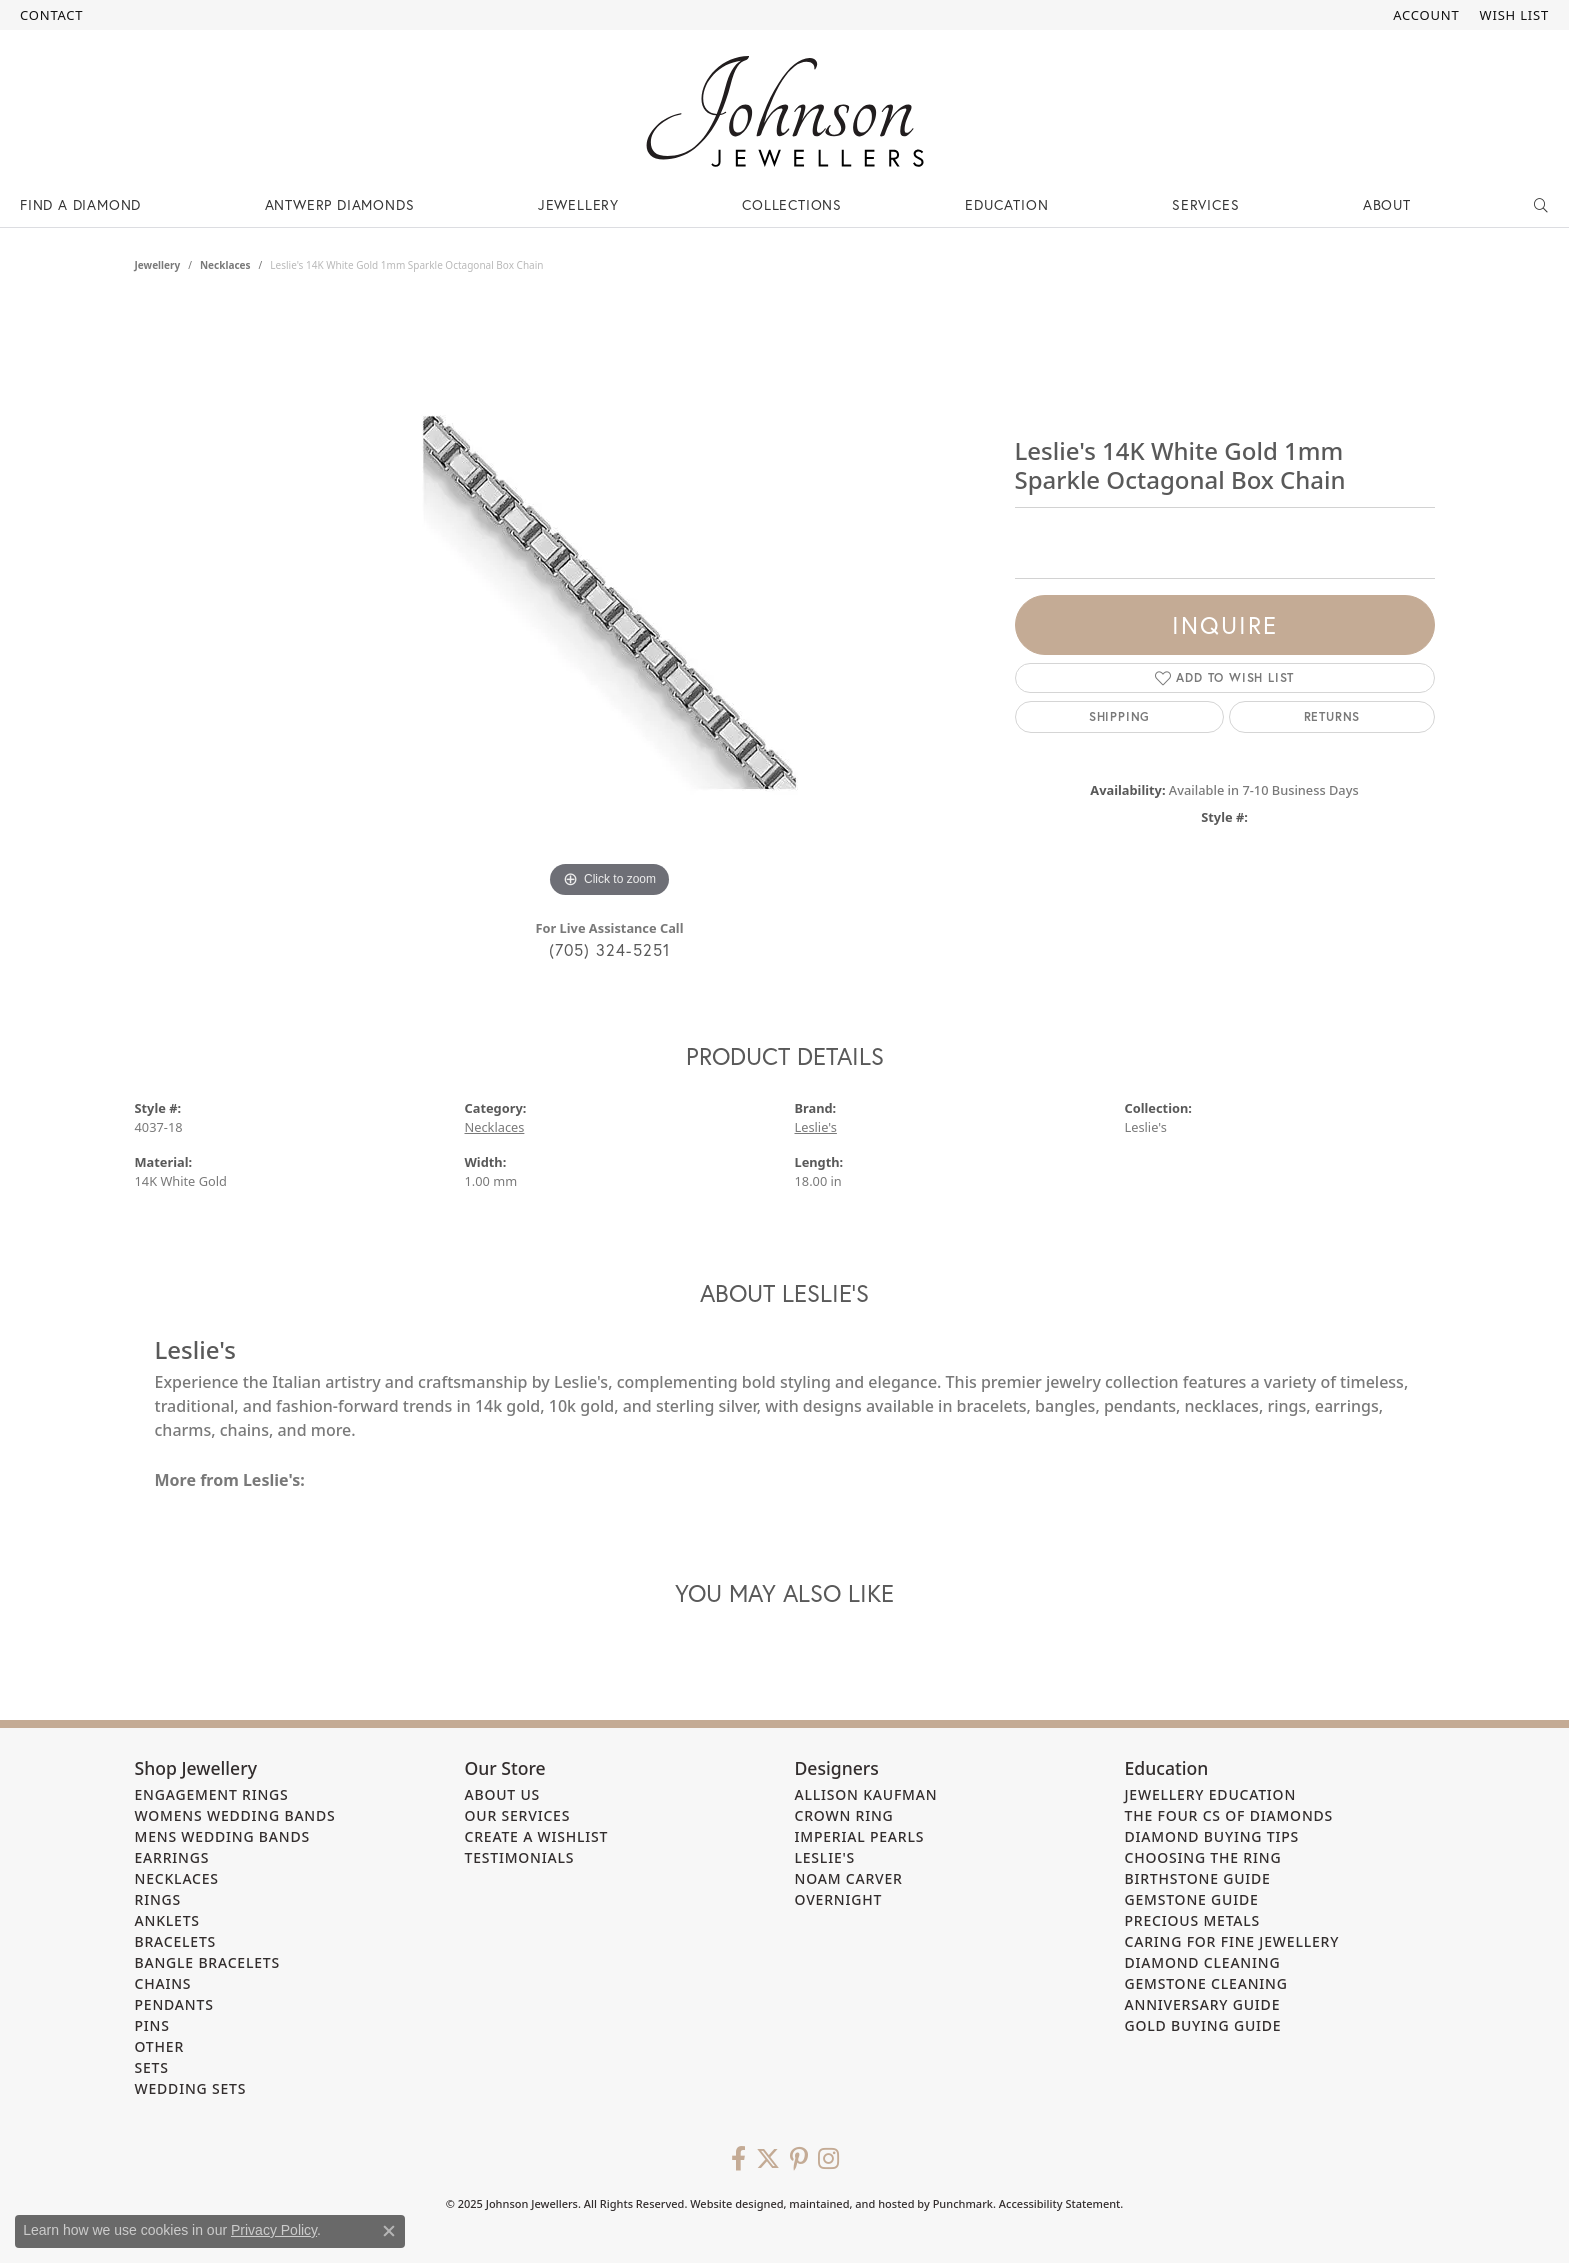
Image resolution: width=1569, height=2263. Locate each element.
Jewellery (578, 204)
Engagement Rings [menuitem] (212, 1794)
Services (1205, 204)
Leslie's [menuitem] (825, 1857)
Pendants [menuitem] (174, 2004)
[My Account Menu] (1426, 15)
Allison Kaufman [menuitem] (866, 1794)
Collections (792, 204)
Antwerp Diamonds (340, 204)
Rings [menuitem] (158, 1899)
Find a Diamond (80, 204)
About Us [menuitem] (503, 1794)
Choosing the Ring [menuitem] (1203, 1857)
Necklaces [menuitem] (177, 1878)
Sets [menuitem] (152, 2067)
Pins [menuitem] (152, 2025)
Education (1006, 204)
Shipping (1119, 716)
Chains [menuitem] (163, 1983)
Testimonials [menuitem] (520, 1857)
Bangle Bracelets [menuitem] (208, 1962)
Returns (1332, 716)
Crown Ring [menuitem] (844, 1815)
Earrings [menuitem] (172, 1857)
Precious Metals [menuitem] (1193, 1920)
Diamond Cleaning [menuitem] (1203, 1962)
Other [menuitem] (160, 2046)
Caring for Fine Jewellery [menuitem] (1232, 1941)
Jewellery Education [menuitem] (1211, 1794)
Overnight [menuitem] (839, 1899)
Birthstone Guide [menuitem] (1198, 1878)
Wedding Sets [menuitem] (191, 2088)
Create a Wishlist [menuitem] (537, 1836)
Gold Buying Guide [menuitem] (1203, 2025)
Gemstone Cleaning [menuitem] (1206, 1983)
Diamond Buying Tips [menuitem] (1212, 1836)
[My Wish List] (1514, 15)
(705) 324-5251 (610, 949)
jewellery (158, 265)
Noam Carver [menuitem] (849, 1878)
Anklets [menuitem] (167, 1920)
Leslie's (816, 1127)
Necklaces (225, 265)
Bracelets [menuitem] (176, 1941)
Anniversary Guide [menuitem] (1203, 2004)
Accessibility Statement (1060, 2203)
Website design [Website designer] (730, 2203)
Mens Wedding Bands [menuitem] (222, 1836)
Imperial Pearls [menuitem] (860, 1836)
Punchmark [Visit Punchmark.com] (963, 2203)
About (1387, 204)
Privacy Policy (274, 2230)
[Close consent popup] (389, 2231)
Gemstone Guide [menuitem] (1192, 1899)
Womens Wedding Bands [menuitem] (235, 1815)
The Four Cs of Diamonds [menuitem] (1229, 1815)
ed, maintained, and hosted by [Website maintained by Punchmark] (851, 2203)
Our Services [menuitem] (518, 1815)
